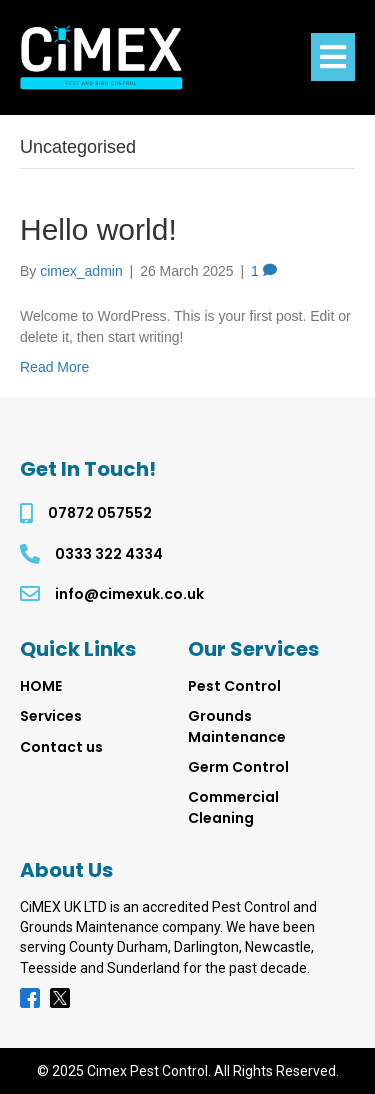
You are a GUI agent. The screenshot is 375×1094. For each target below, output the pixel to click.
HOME (41, 686)
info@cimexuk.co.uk (129, 594)
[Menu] (333, 57)
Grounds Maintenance (237, 726)
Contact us (61, 747)
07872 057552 (100, 513)
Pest (234, 686)
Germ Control (238, 767)
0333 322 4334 (109, 554)
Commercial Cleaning (233, 807)
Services (51, 716)
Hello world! (98, 229)
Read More (54, 367)
